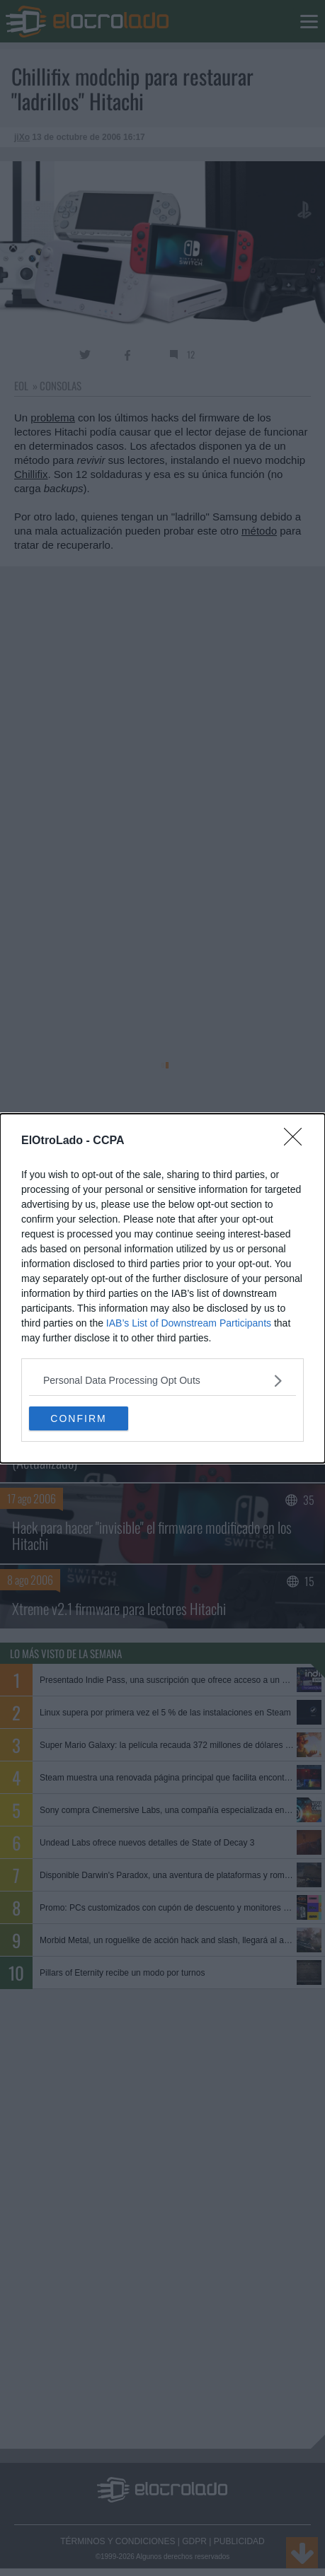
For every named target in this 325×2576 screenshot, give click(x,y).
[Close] (297, 1141)
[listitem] (162, 1380)
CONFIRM (78, 1417)
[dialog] (162, 1288)
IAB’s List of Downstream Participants (188, 1323)
